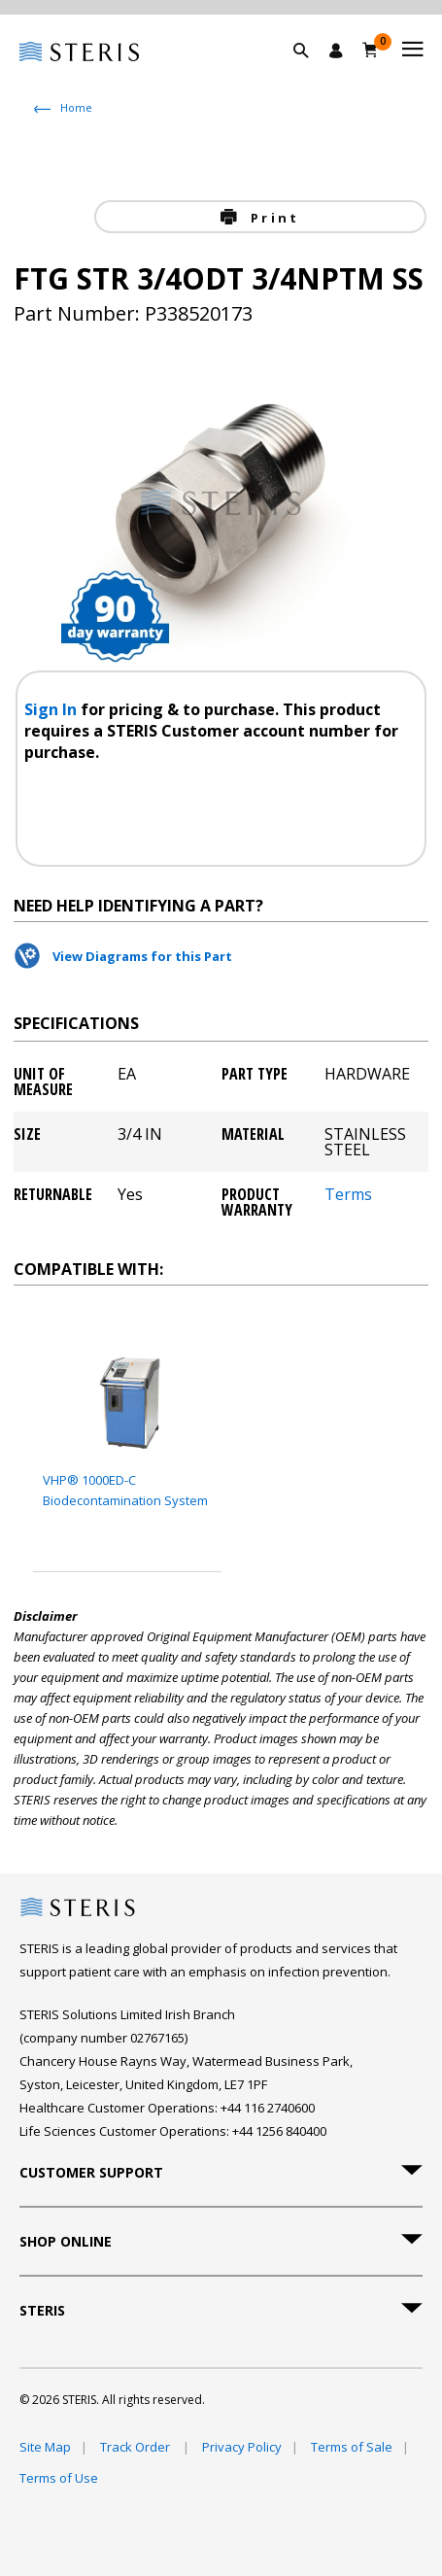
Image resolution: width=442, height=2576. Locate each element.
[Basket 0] (370, 49)
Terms (348, 1195)
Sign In (52, 709)
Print (272, 217)
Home (76, 107)
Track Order (136, 2447)
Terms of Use (58, 2478)
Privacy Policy (242, 2447)
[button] (310, 72)
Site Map (45, 2447)
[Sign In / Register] (336, 50)
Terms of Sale (351, 2447)
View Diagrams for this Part (142, 956)
